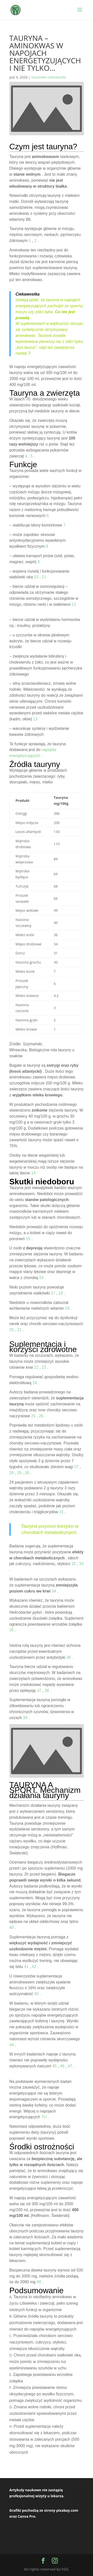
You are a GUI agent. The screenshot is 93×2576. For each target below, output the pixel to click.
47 (70, 2066)
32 (74, 1564)
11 (44, 577)
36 (69, 1657)
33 (81, 1564)
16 (42, 1278)
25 (34, 1416)
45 (55, 2066)
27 (77, 1467)
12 (74, 604)
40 (12, 1927)
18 (61, 1293)
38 (47, 1690)
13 (35, 719)
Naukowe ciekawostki (48, 77)
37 (39, 1690)
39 (26, 1718)
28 (12, 1473)
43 (37, 1994)
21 (20, 1330)
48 (39, 2282)
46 (62, 2066)
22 (36, 1367)
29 (20, 1473)
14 (33, 1173)
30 (27, 1473)
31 (61, 1512)
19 (67, 1308)
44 (12, 2045)
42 (34, 1967)
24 (35, 1383)
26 (41, 1416)
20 (12, 1330)
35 (12, 1630)
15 (28, 1239)
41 (27, 1967)
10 (36, 577)
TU (44, 2117)
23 (44, 1367)
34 (54, 1591)
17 (53, 1293)
